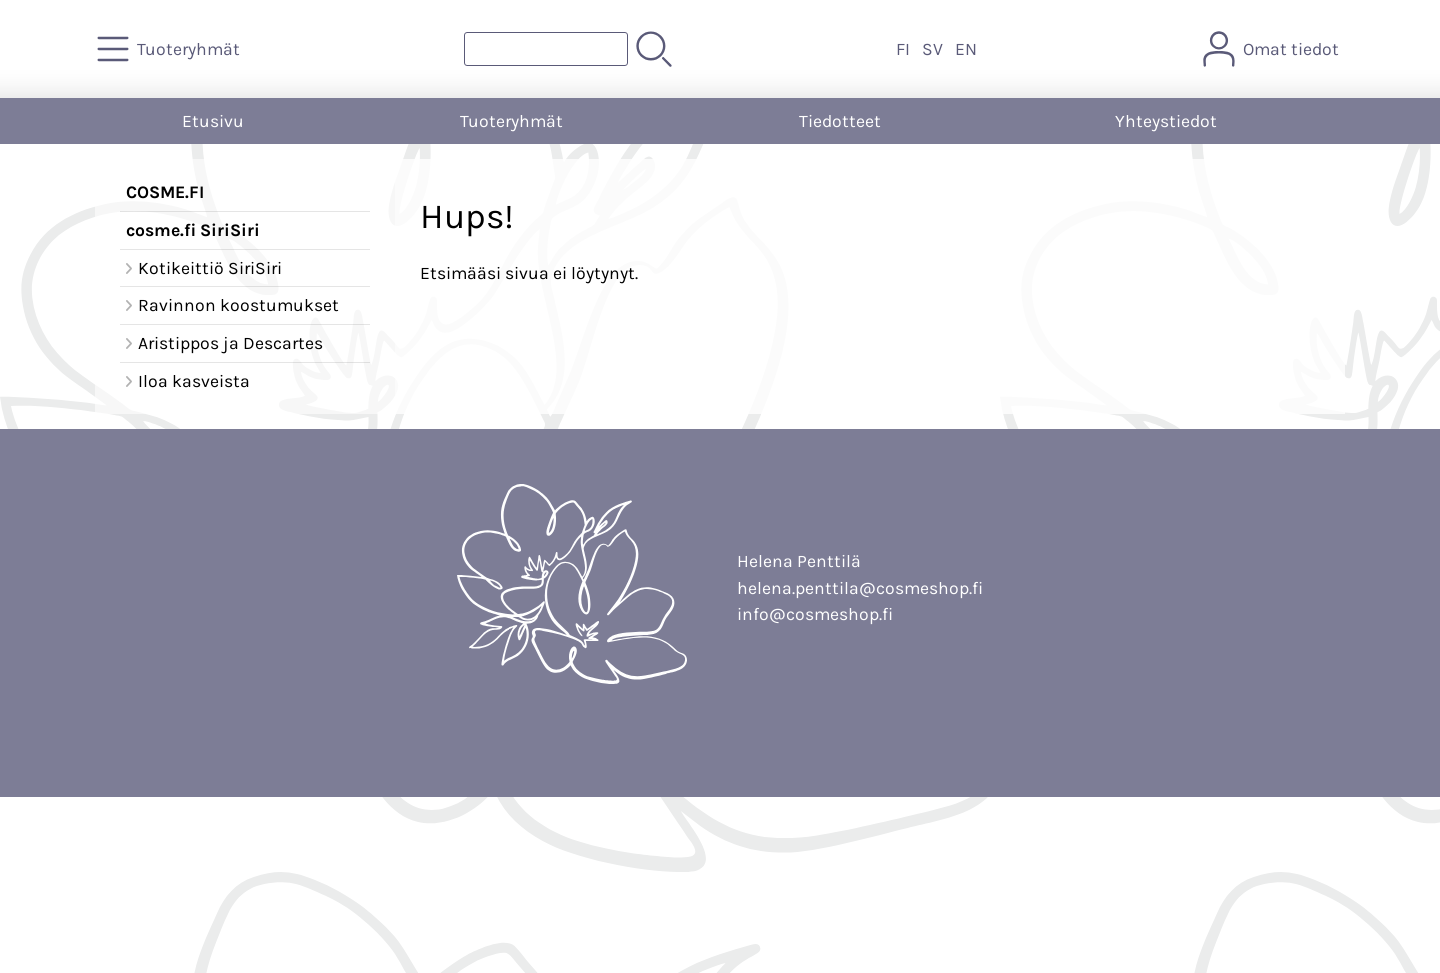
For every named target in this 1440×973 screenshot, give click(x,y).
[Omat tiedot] (1273, 49)
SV (932, 49)
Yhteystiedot (1166, 121)
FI (903, 49)
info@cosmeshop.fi (815, 614)
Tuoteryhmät (511, 121)
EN (966, 49)
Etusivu (213, 121)
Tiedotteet (840, 121)
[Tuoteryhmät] (170, 49)
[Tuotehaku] (546, 49)
